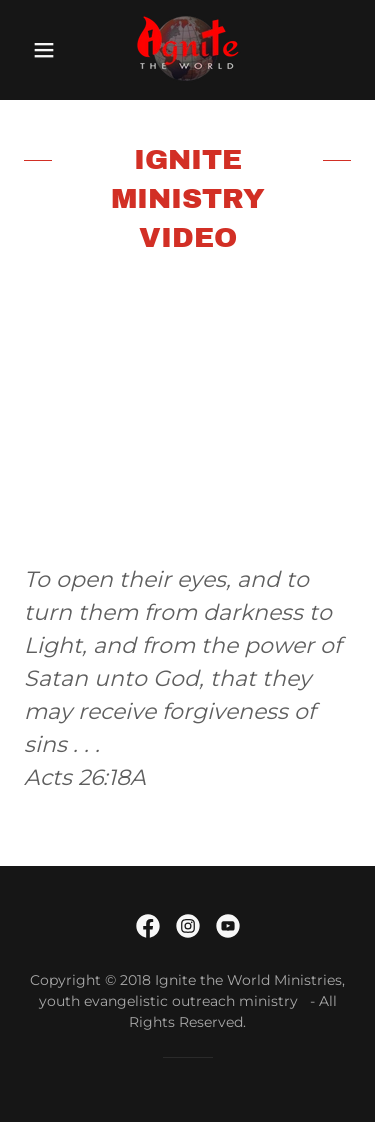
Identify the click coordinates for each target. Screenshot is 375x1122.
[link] (187, 50)
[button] (44, 50)
